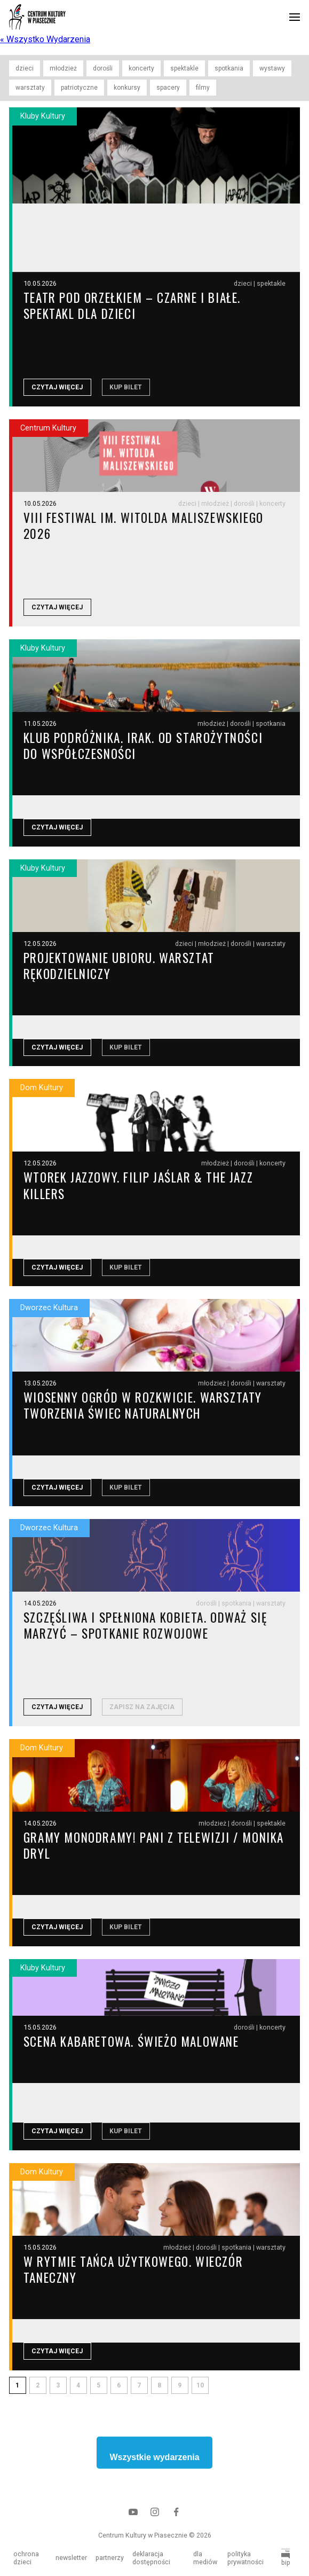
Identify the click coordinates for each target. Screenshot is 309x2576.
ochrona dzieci (26, 2558)
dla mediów (205, 2558)
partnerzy (110, 2558)
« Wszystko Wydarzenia (45, 39)
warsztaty (30, 87)
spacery (168, 87)
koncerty (141, 68)
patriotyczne (79, 87)
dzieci (24, 68)
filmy (203, 87)
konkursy (127, 87)
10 (200, 2393)
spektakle (184, 68)
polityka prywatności (245, 2558)
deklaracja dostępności (151, 2558)
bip (285, 2557)
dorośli (103, 68)
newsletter (71, 2558)
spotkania (229, 68)
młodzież (63, 68)
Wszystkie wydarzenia (154, 2465)
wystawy (272, 68)
